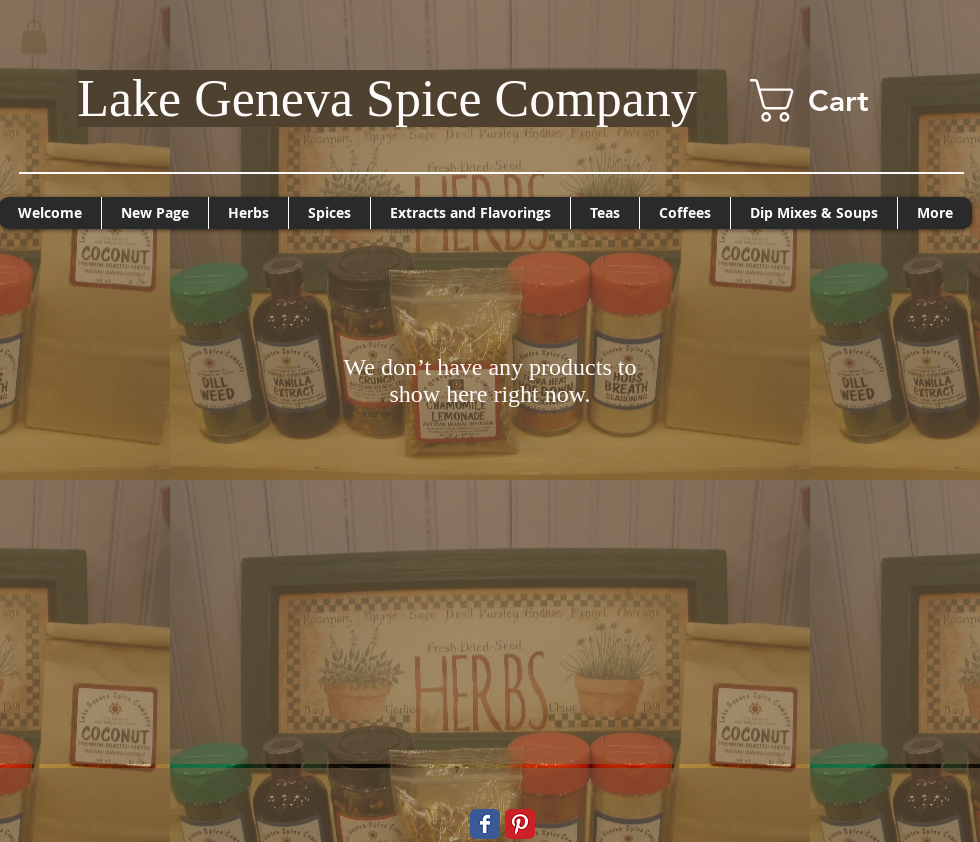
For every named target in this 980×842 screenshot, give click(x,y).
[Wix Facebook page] (485, 824)
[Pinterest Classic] (520, 824)
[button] (34, 36)
